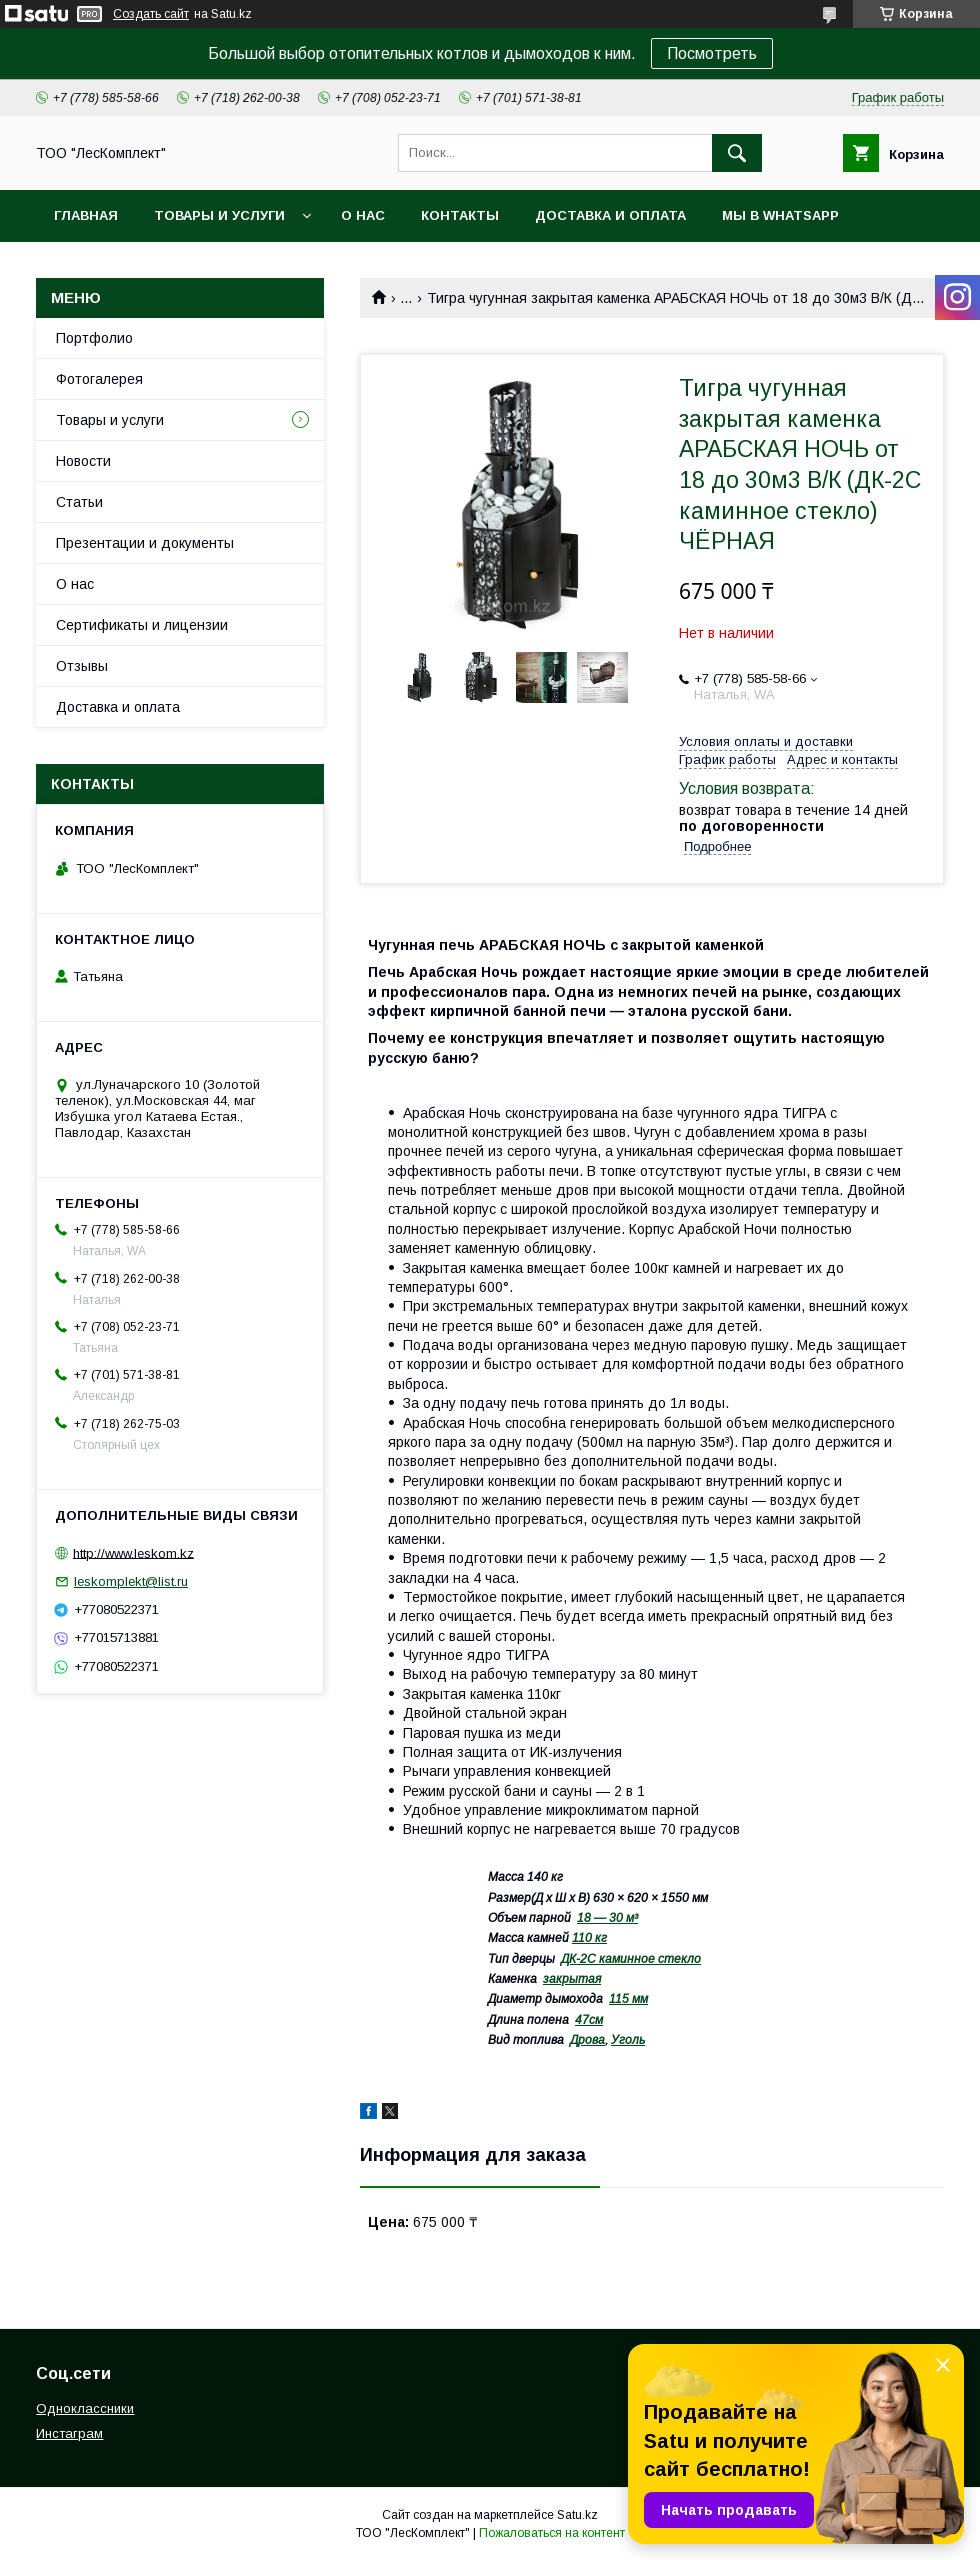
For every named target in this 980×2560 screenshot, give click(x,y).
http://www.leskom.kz (133, 1552)
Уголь (628, 2040)
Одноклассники (85, 2408)
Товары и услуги (219, 215)
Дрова (587, 2040)
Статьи (79, 502)
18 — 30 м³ (607, 1918)
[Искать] (737, 153)
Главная (86, 215)
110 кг (589, 1938)
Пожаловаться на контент (552, 2533)
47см (589, 2020)
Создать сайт (151, 14)
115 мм (628, 1999)
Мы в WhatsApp (780, 215)
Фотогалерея (99, 379)
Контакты (460, 215)
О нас (363, 215)
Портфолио (94, 338)
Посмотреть (712, 53)
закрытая (572, 1979)
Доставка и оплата (610, 215)
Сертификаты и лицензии (142, 625)
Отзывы (82, 666)
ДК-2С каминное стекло (631, 1959)
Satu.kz (577, 2515)
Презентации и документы (145, 543)
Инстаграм (69, 2433)
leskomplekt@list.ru (131, 1581)
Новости (83, 461)
